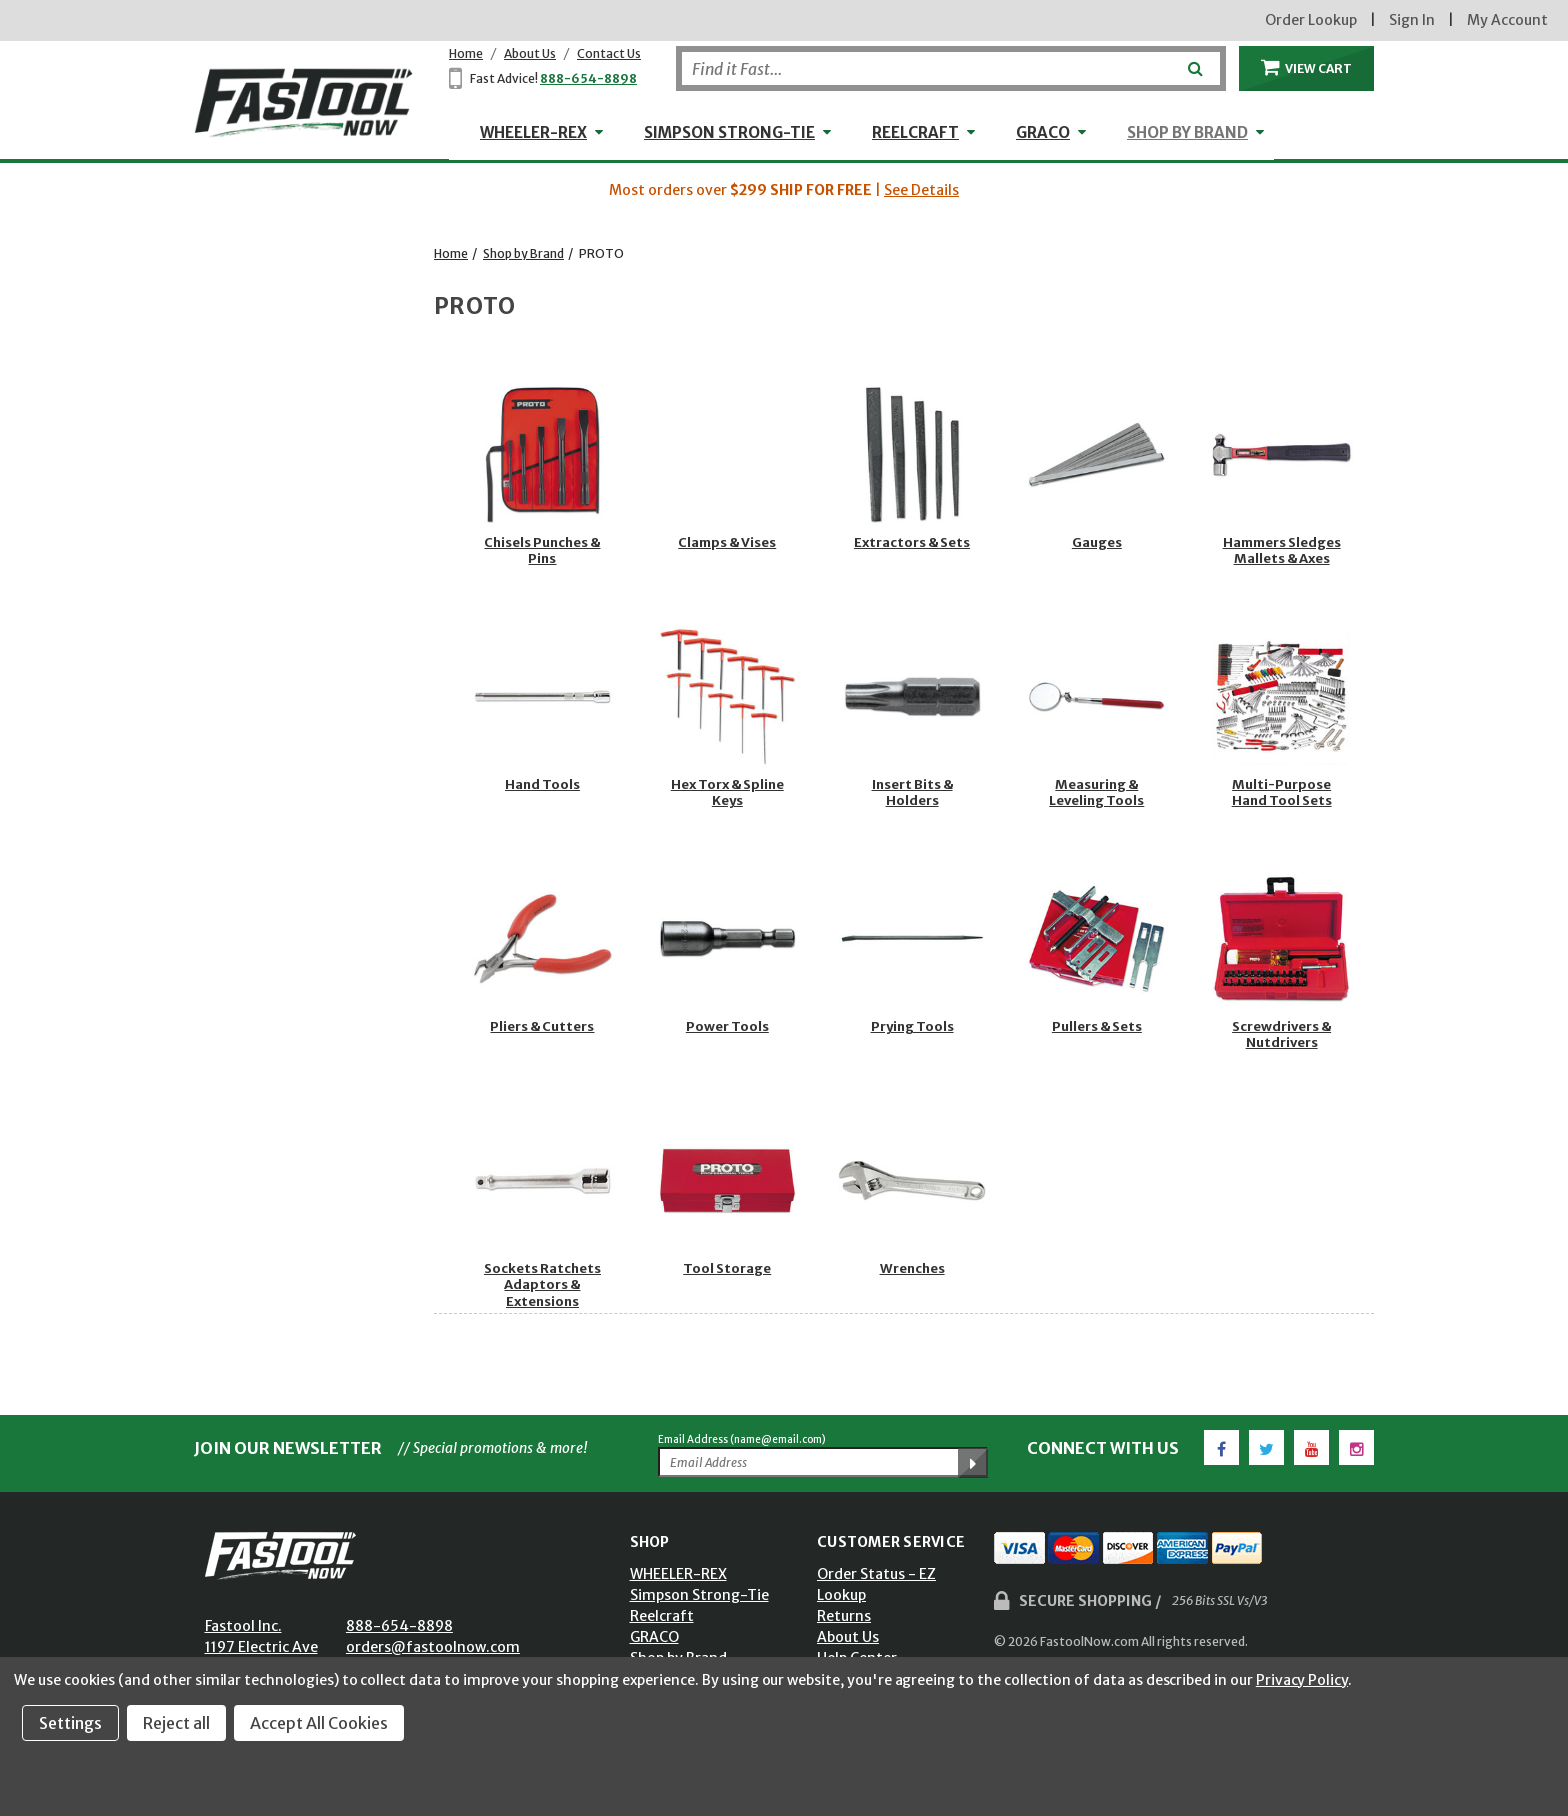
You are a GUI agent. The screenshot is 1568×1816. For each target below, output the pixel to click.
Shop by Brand (1187, 132)
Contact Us (609, 53)
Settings (70, 1723)
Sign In (1412, 20)
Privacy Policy (1302, 1680)
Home (466, 53)
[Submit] (1193, 61)
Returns (844, 1616)
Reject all (176, 1723)
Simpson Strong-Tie (729, 132)
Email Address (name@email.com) (742, 1439)
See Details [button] (921, 190)
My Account (1507, 20)
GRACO (1043, 132)
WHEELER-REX (533, 132)
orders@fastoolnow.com (433, 1647)
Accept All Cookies (319, 1723)
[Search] (951, 68)
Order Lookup (1311, 20)
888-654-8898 (588, 78)
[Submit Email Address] (973, 1463)
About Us (530, 53)
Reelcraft (915, 132)
